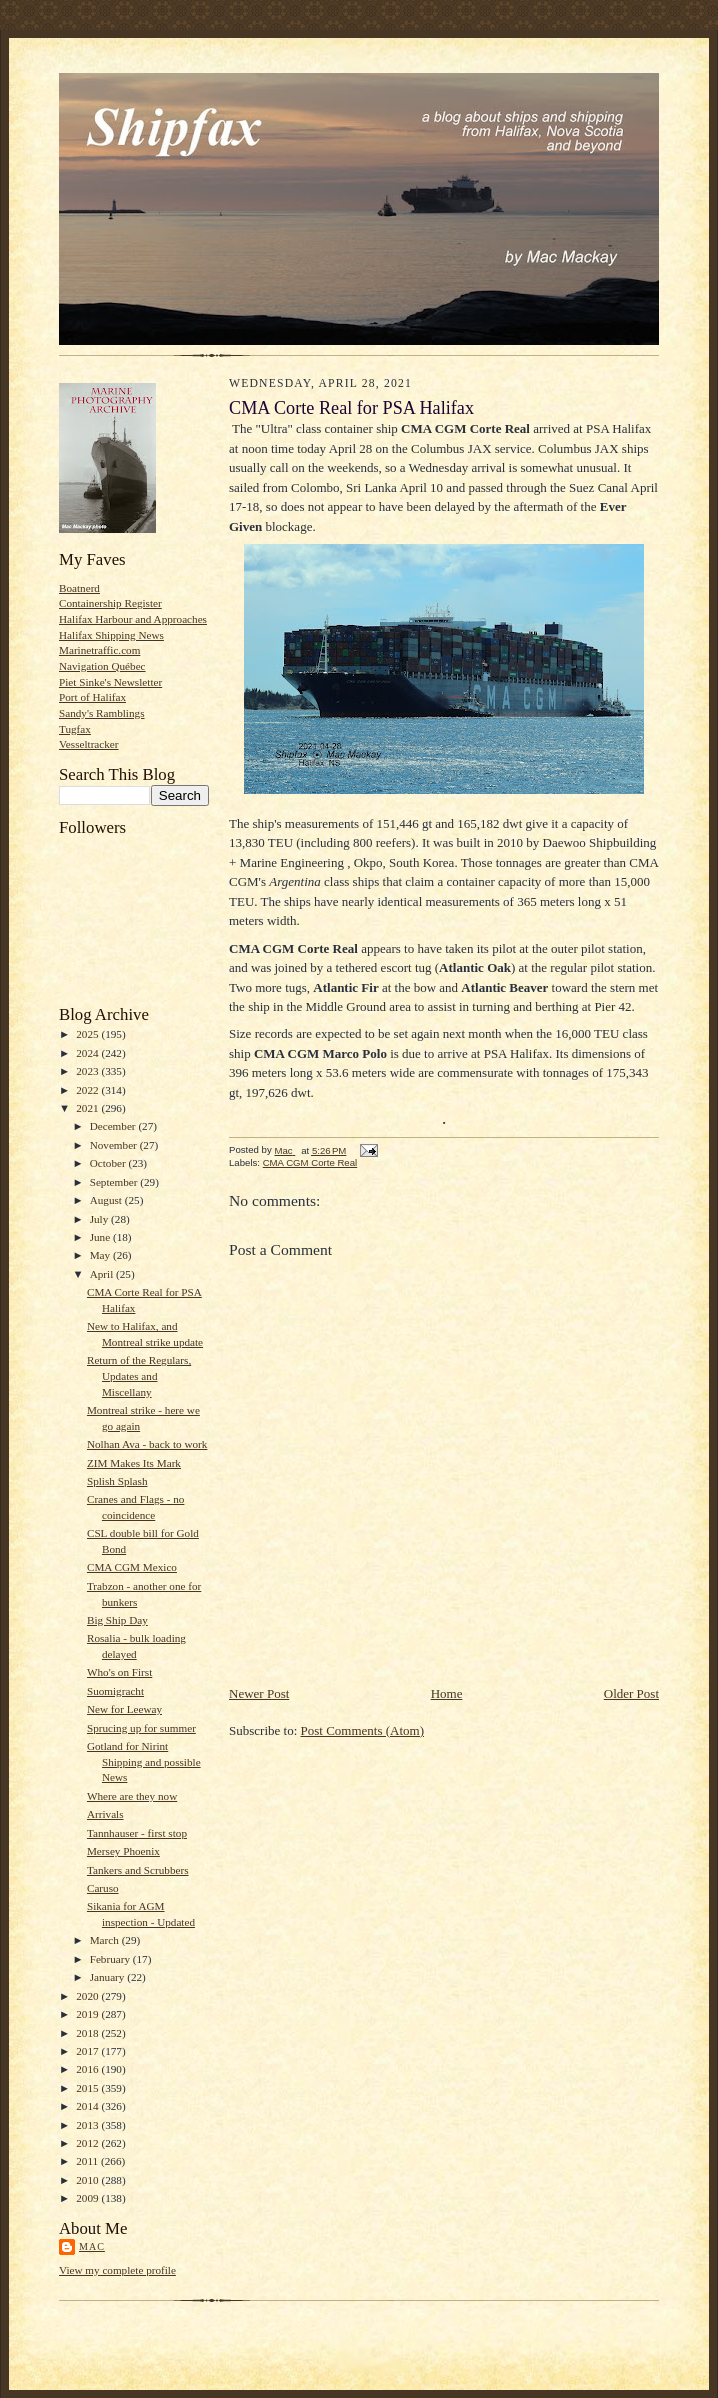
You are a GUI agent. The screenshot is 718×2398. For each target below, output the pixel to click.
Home (447, 1693)
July (100, 1219)
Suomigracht (115, 1691)
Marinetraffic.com (99, 650)
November (115, 1145)
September (115, 1182)
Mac (92, 2246)
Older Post (631, 1693)
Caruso (103, 1888)
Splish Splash (117, 1481)
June (101, 1237)
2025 (88, 1034)
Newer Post (259, 1693)
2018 (88, 2033)
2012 (88, 2143)
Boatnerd (79, 588)
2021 (88, 1108)
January (109, 1977)
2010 (88, 2180)
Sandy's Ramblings (102, 713)
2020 (88, 1996)
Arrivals (105, 1814)
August (107, 1200)
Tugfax (75, 729)
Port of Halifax (92, 697)
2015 (88, 2088)
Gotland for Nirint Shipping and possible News (144, 1761)
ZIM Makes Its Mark (134, 1463)
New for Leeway (124, 1709)
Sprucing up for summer (141, 1728)
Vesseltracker (89, 744)
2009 (88, 2198)
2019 (88, 2014)
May (101, 1255)
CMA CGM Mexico (132, 1567)
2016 (88, 2069)
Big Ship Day (117, 1620)
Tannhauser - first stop (137, 1833)
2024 (88, 1053)
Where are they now (132, 1796)
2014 (88, 2106)
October (109, 1163)
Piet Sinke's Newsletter (110, 682)
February (111, 1959)
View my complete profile (117, 2270)
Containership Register (110, 603)
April (103, 1274)
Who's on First (119, 1672)
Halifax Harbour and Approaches (133, 619)
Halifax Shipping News (111, 635)
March (106, 1940)
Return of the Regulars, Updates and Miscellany (139, 1375)
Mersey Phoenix (123, 1851)
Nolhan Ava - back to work (147, 1444)
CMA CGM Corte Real (310, 1162)
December (114, 1126)
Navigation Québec (102, 666)
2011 (88, 2161)
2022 (88, 1090)
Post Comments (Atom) (363, 1730)
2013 (88, 2125)
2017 (88, 2051)
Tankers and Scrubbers (138, 1870)
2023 (88, 1071)
